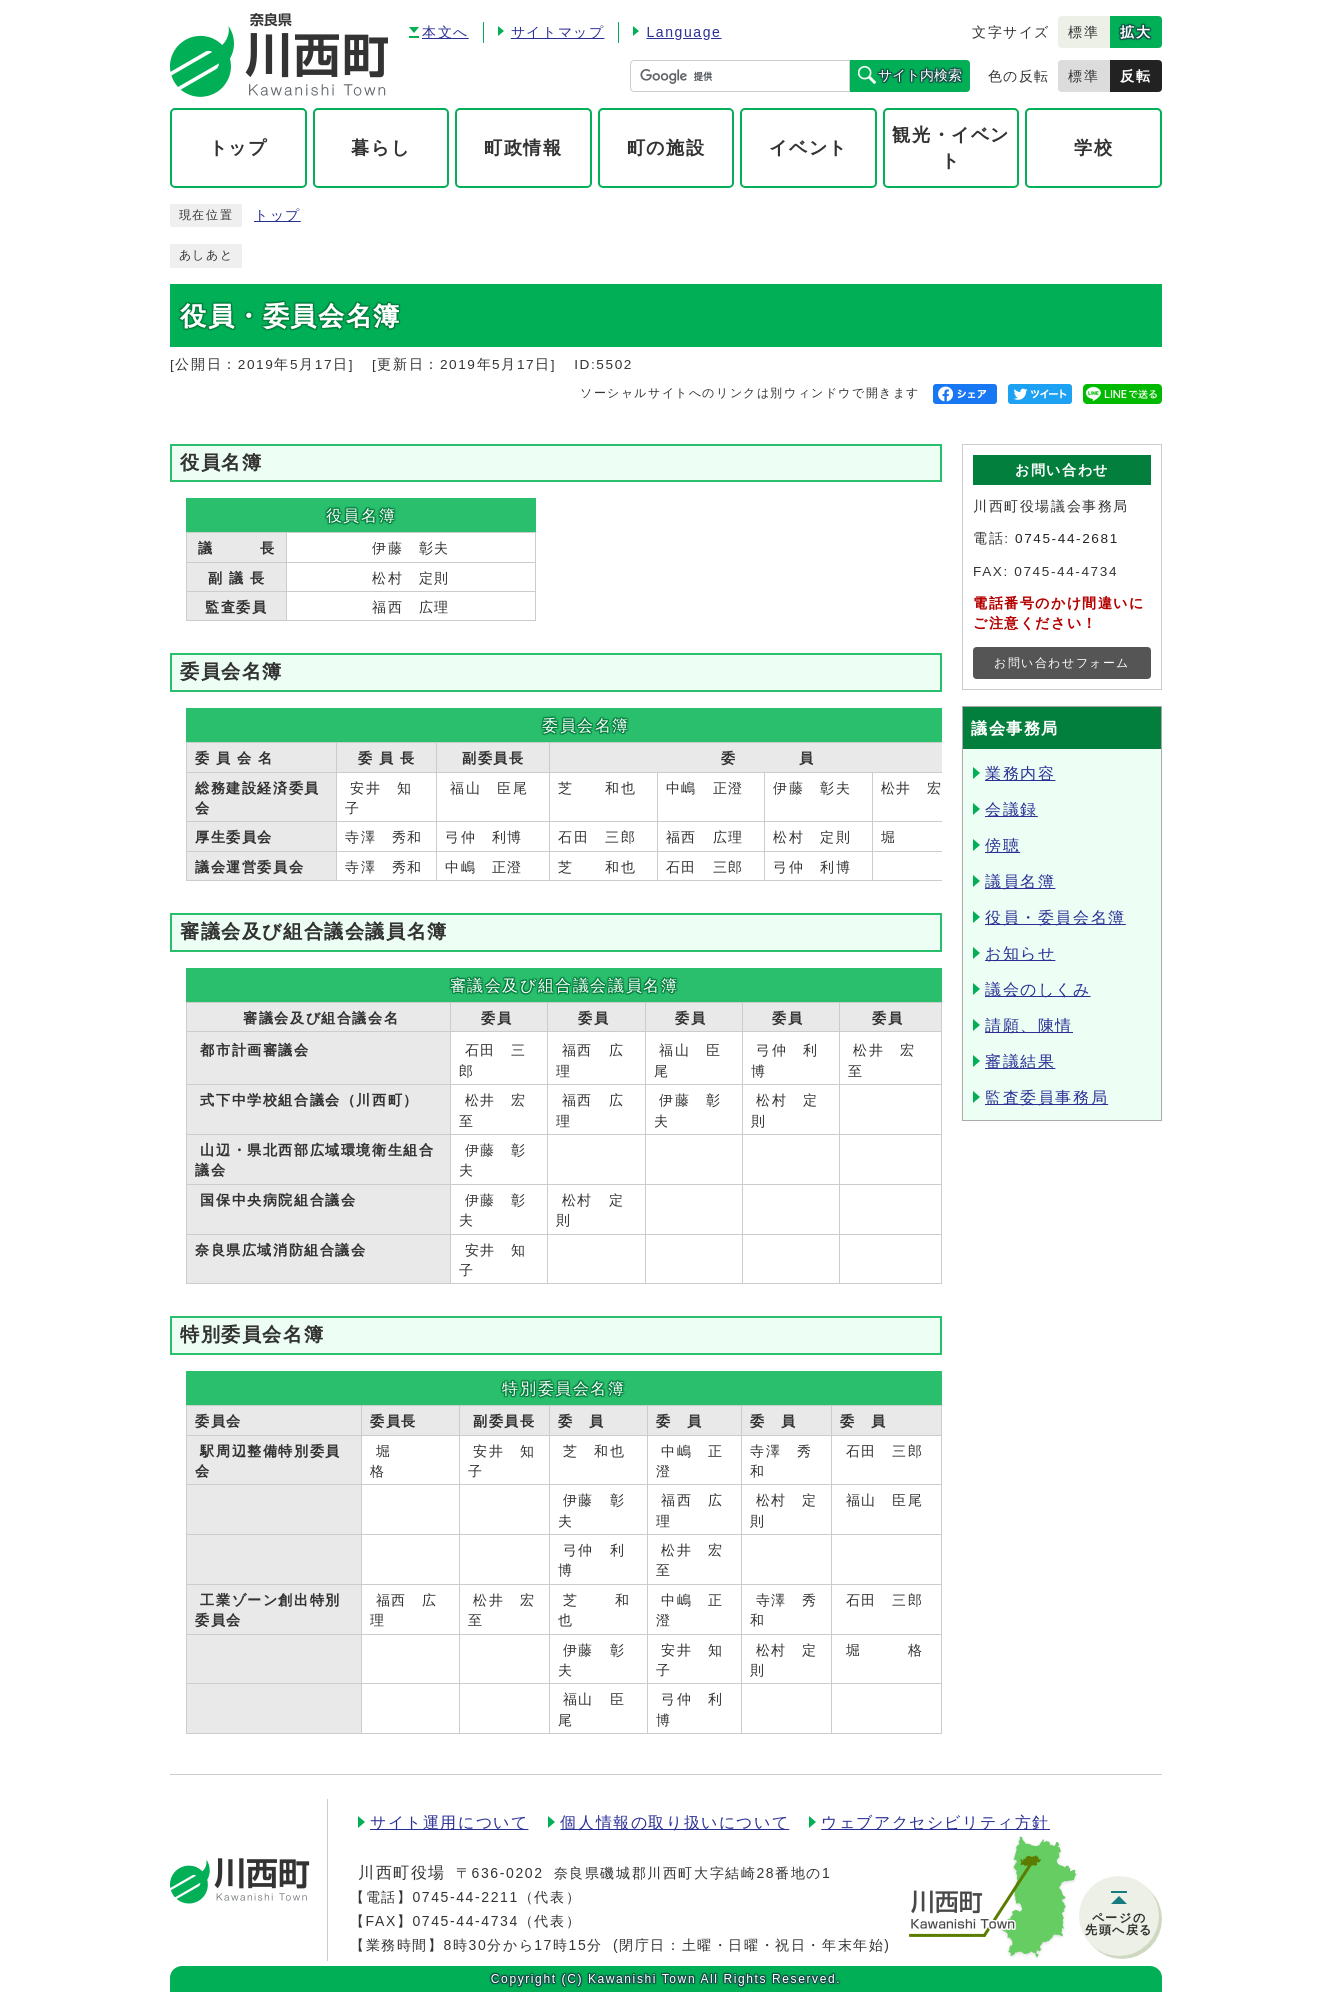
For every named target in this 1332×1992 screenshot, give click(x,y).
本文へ (445, 32)
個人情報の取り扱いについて (674, 1822)
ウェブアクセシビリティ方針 (935, 1822)
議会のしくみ (1038, 989)
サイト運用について (449, 1822)
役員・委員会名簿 (1055, 917)
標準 (1083, 32)
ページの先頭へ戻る (1119, 1924)
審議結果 (1020, 1061)
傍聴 (1002, 845)
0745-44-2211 (465, 1897)
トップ (277, 215)
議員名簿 (1020, 881)
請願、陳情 (1029, 1025)
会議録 (1011, 809)
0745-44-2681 (1067, 538)
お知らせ (1020, 953)
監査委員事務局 (1046, 1097)
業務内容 (1020, 773)
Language (683, 32)
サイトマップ (558, 32)
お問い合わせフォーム (1062, 663)
